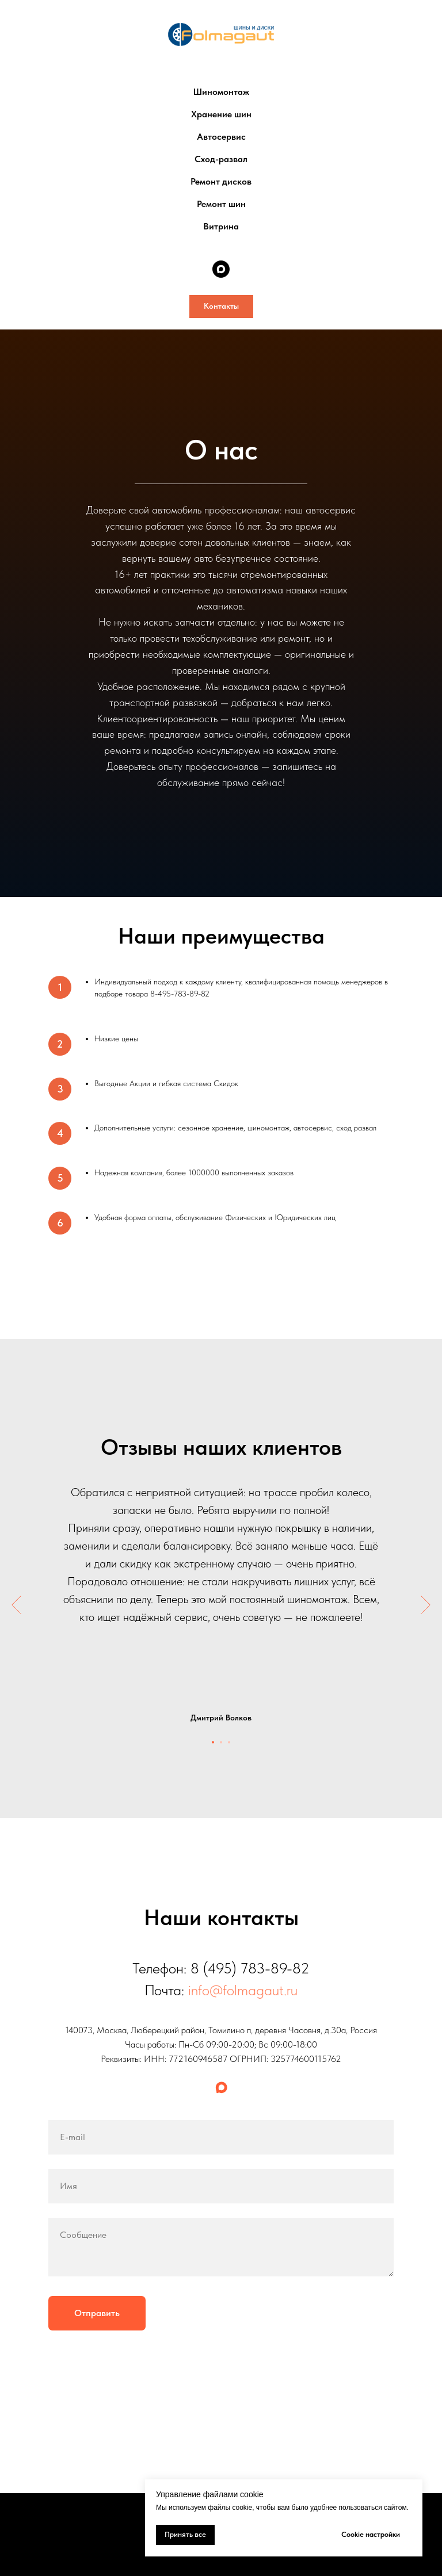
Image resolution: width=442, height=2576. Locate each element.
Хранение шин (221, 114)
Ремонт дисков (221, 181)
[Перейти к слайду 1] (213, 1742)
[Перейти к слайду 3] (229, 1742)
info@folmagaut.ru (243, 1990)
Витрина (221, 226)
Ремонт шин (221, 203)
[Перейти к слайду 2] (221, 1742)
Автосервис (221, 136)
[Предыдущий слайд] (16, 1605)
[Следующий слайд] (425, 1605)
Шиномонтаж (221, 91)
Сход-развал (221, 159)
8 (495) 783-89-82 (250, 1968)
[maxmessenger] (221, 269)
